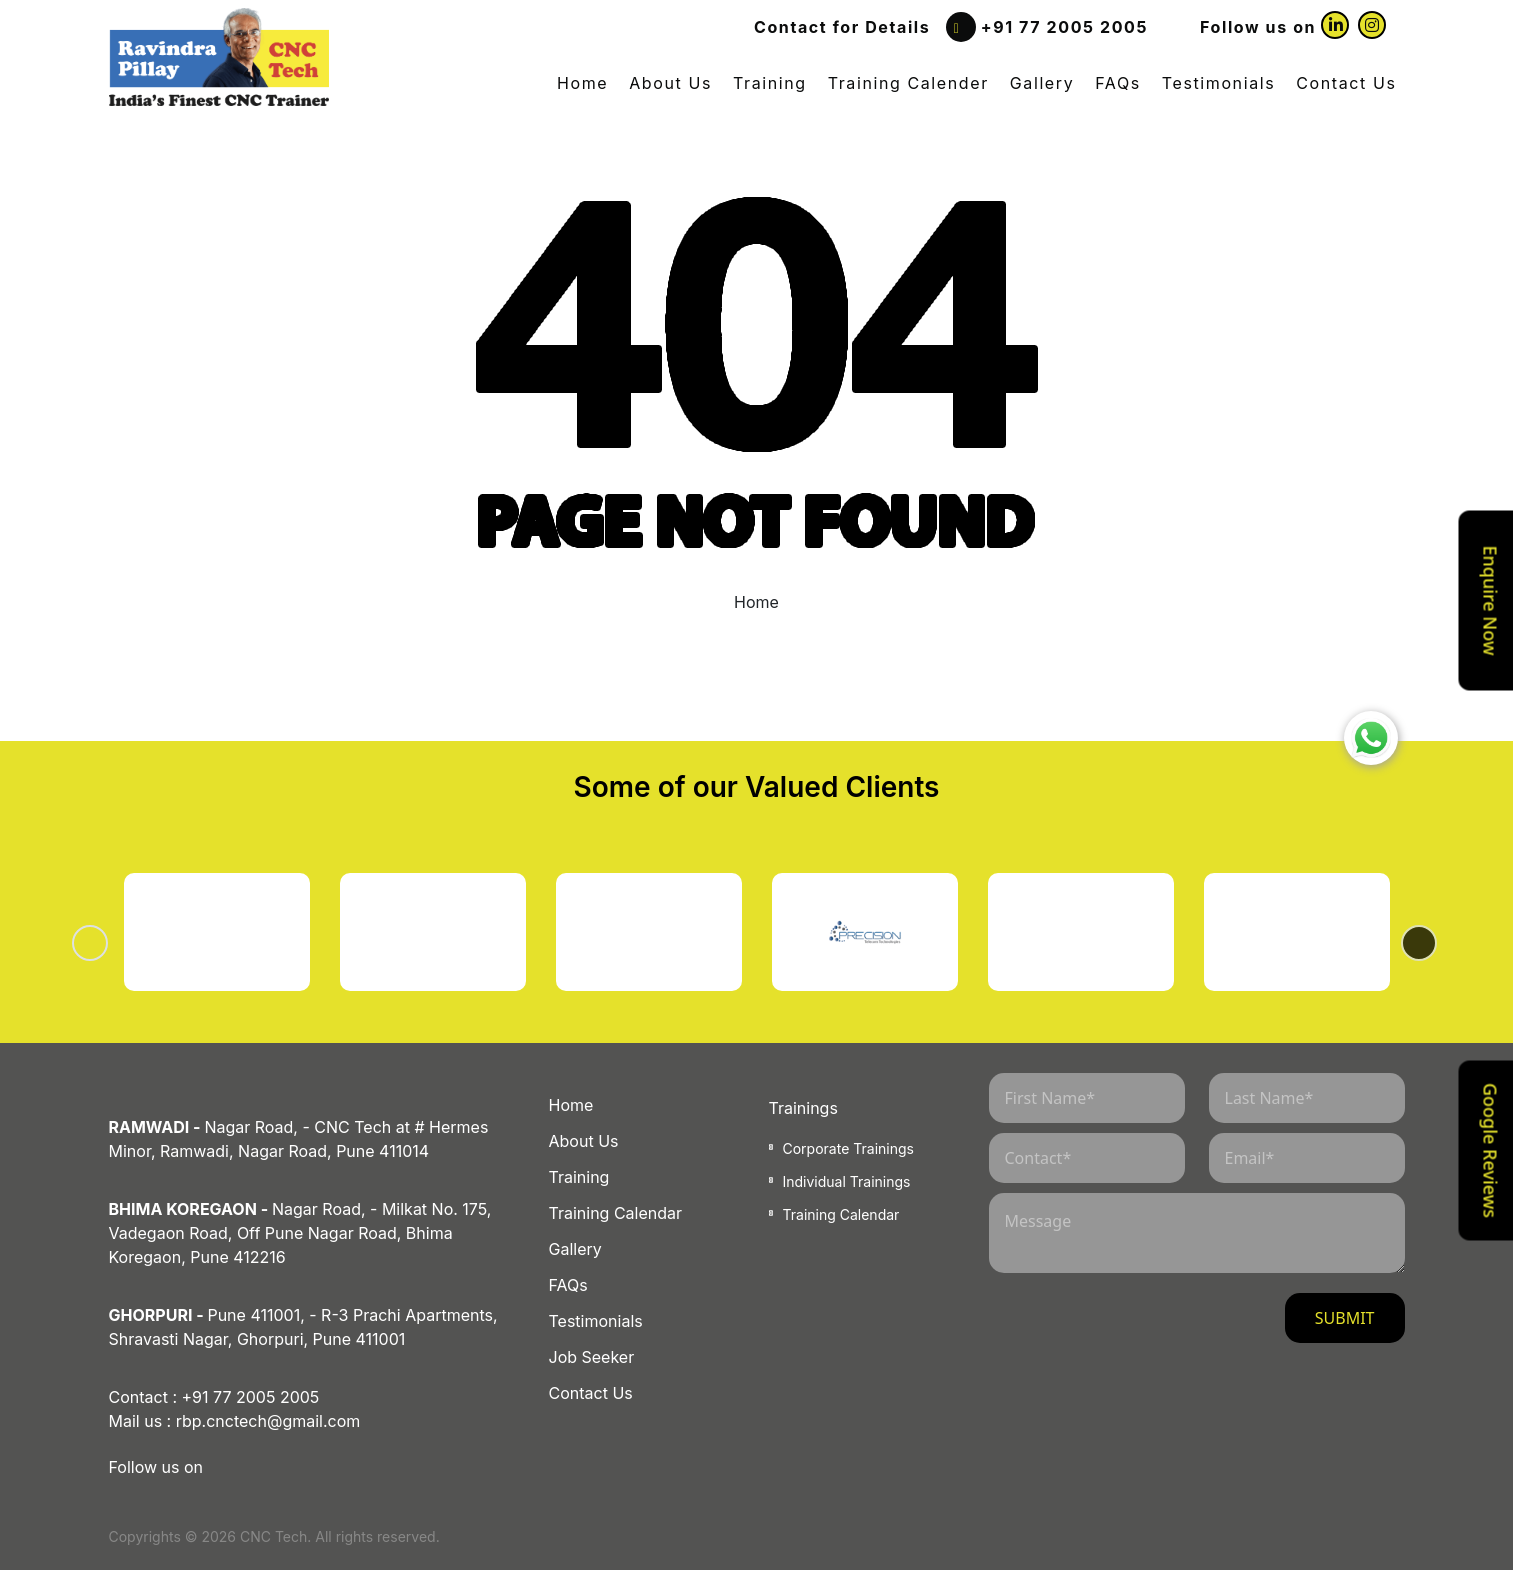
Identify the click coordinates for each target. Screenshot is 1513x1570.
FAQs (1118, 83)
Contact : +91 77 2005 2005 (214, 1397)
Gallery (1042, 83)
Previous (115, 943)
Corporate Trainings (848, 1148)
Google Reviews (1491, 1149)
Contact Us (1346, 83)
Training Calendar (616, 1213)
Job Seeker (592, 1357)
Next (1399, 943)
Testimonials (1218, 83)
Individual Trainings (847, 1181)
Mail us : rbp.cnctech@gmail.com (235, 1421)
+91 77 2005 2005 (1064, 27)
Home (582, 83)
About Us (670, 83)
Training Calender (908, 83)
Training (770, 83)
